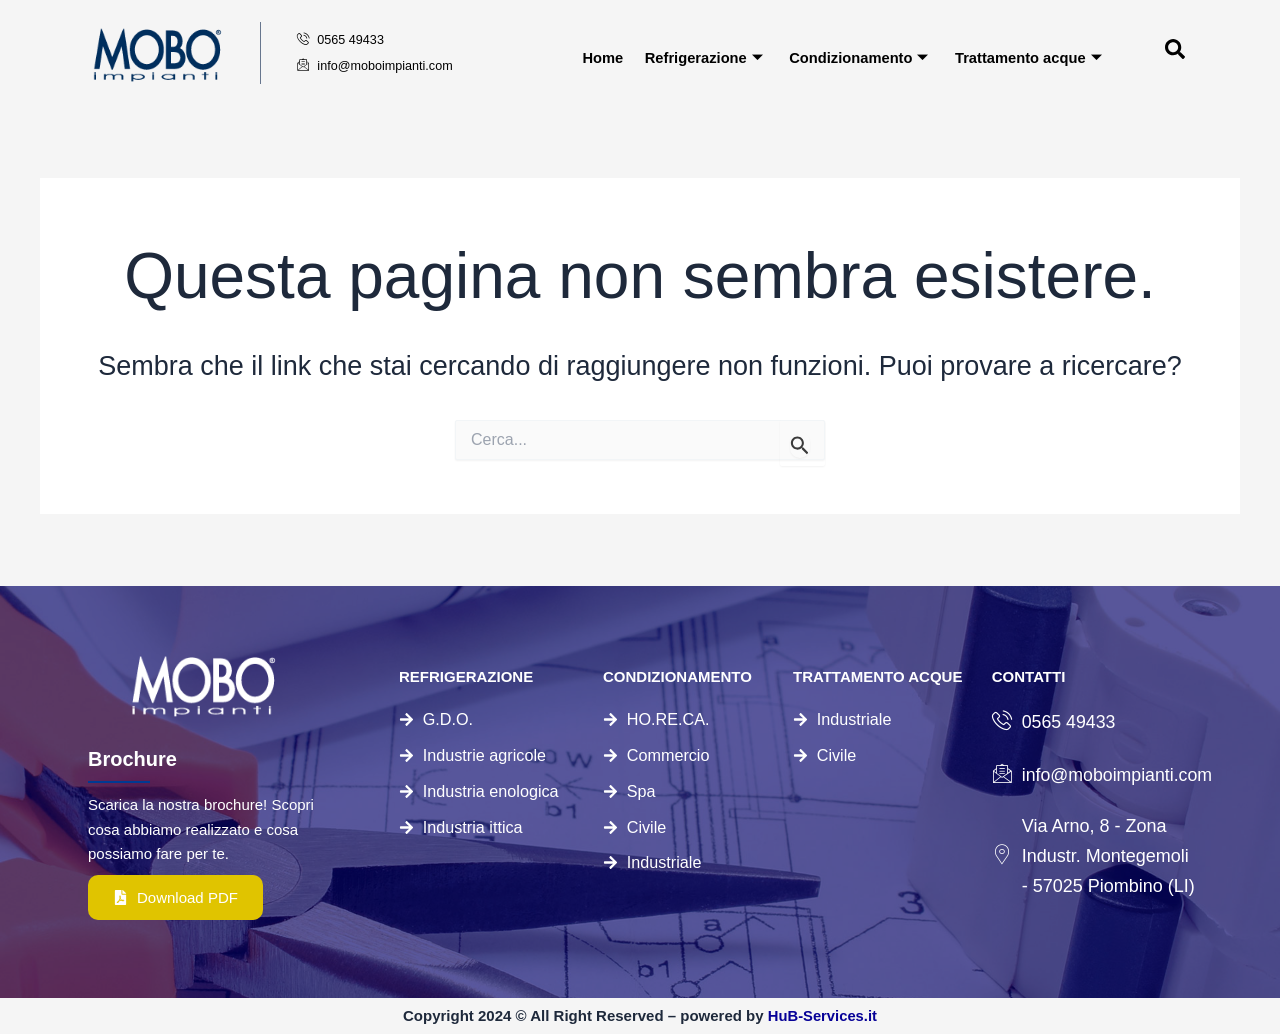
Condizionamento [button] (859, 57)
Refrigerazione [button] (703, 57)
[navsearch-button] (1138, 53)
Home (602, 56)
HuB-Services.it (822, 1015)
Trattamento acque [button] (1029, 57)
